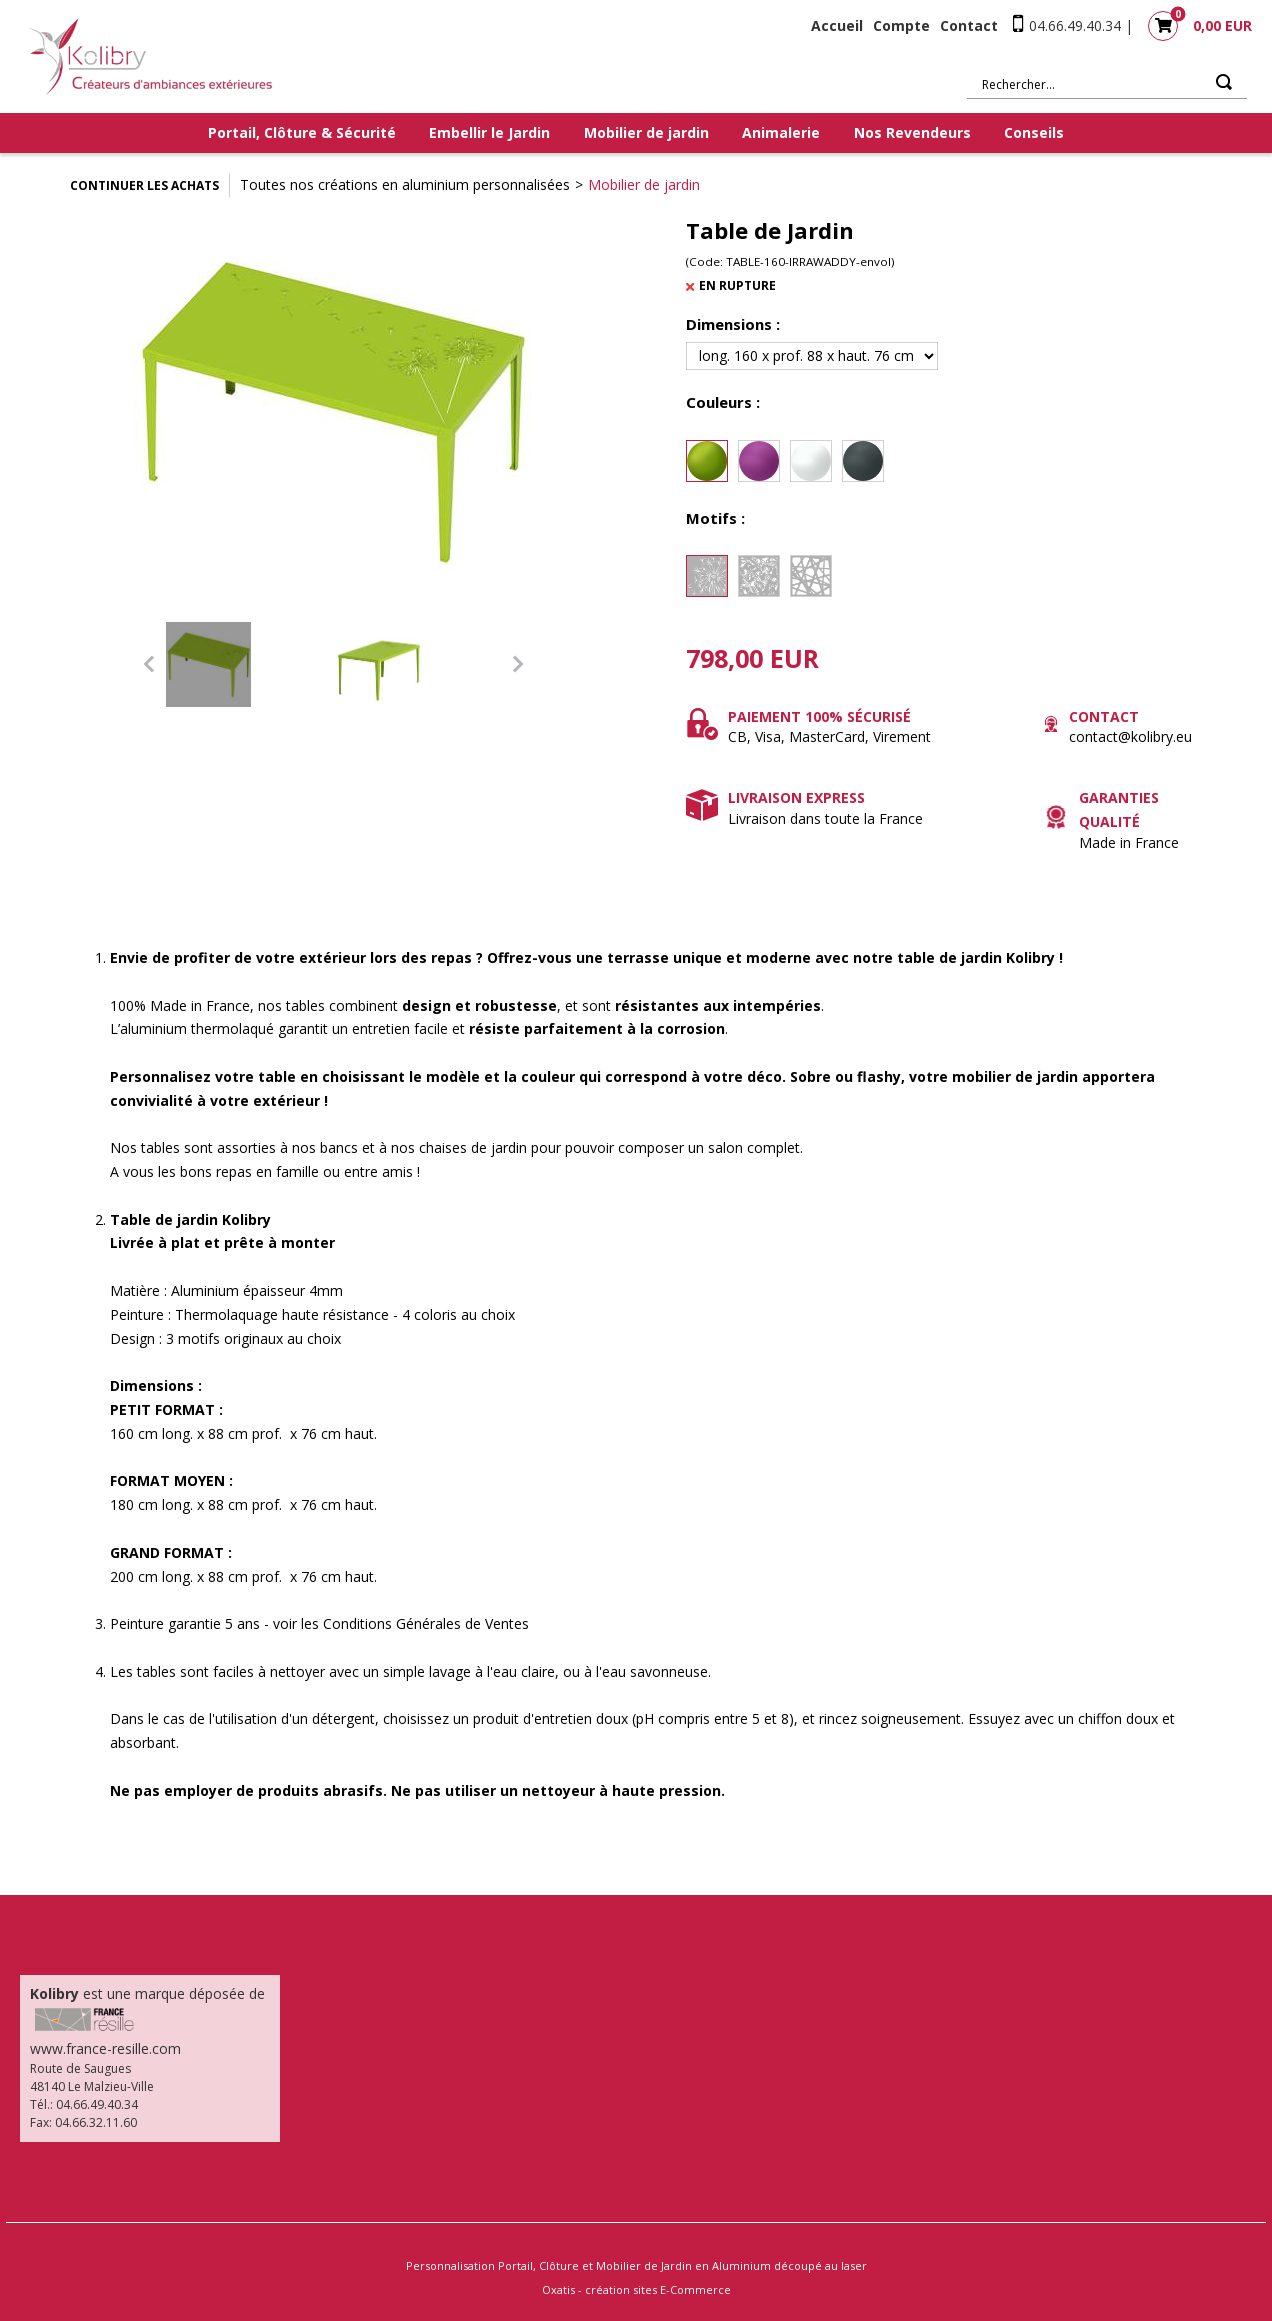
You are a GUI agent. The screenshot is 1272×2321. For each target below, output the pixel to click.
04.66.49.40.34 (1075, 25)
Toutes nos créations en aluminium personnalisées (405, 184)
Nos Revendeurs (912, 132)
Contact (969, 25)
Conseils (1034, 132)
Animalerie (781, 132)
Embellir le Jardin (489, 132)
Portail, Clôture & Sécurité (302, 132)
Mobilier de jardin (646, 132)
